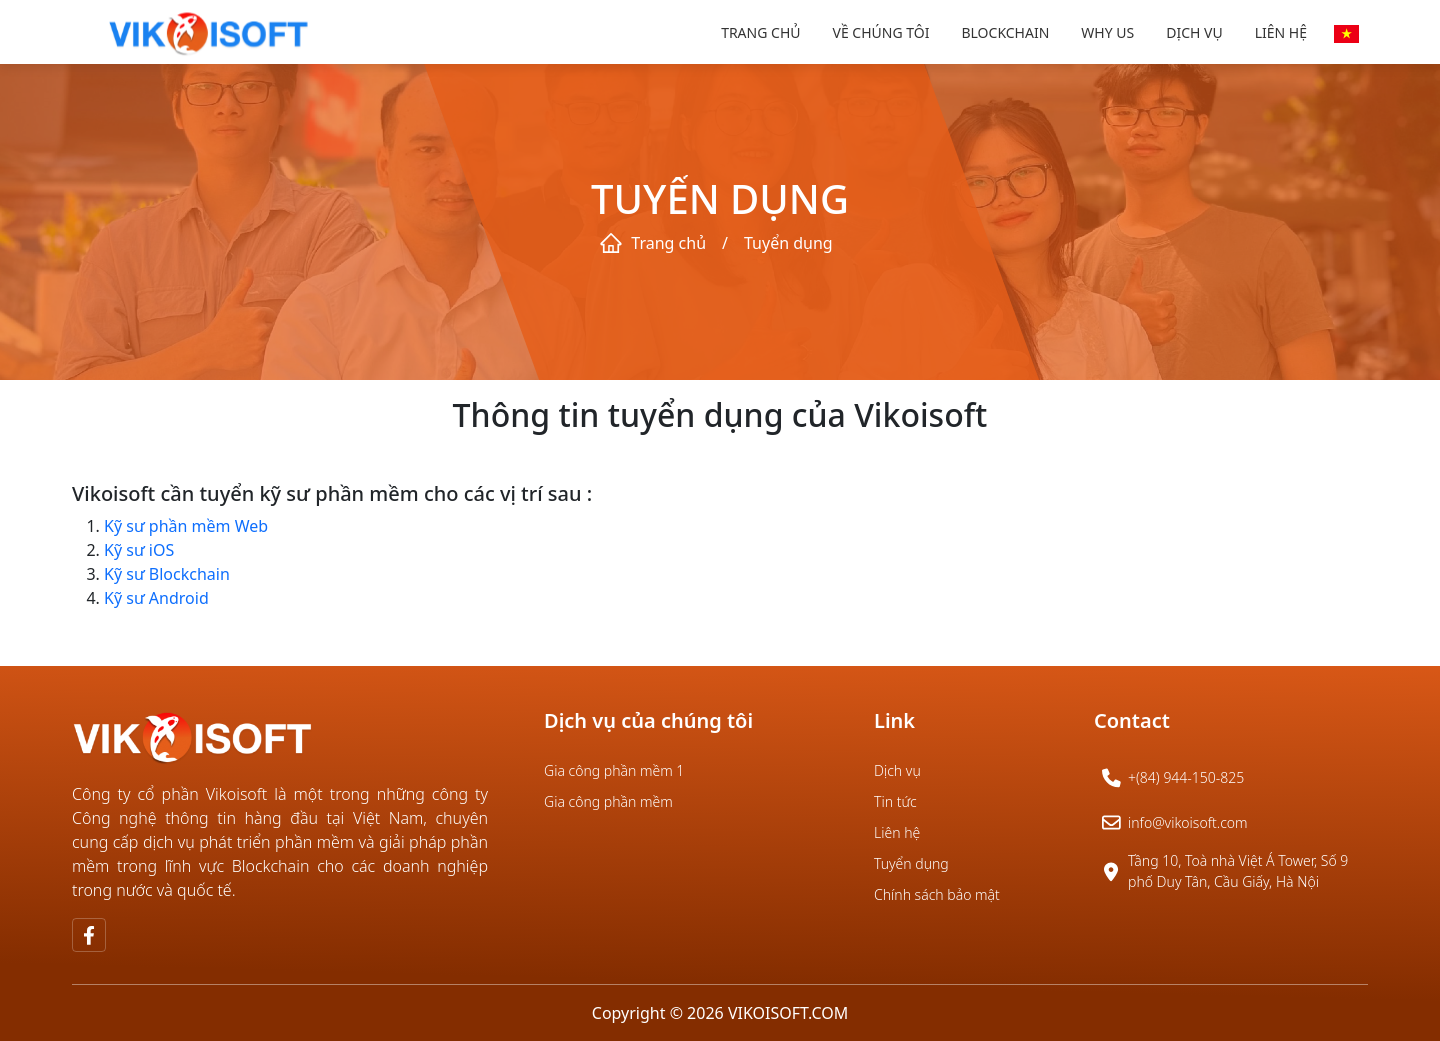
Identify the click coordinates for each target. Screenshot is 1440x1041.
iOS (161, 550)
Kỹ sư (126, 550)
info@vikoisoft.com (1188, 822)
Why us (1107, 32)
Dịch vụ (1194, 32)
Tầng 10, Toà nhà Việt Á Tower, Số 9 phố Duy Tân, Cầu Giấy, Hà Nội (1238, 871)
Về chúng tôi (881, 32)
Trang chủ (760, 32)
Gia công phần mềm (608, 801)
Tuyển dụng (911, 863)
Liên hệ (1281, 32)
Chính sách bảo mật (937, 894)
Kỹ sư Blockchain (167, 574)
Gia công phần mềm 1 (614, 770)
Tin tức (895, 801)
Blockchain (1005, 32)
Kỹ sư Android (156, 598)
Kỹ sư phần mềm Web (186, 526)
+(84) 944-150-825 (1186, 777)
